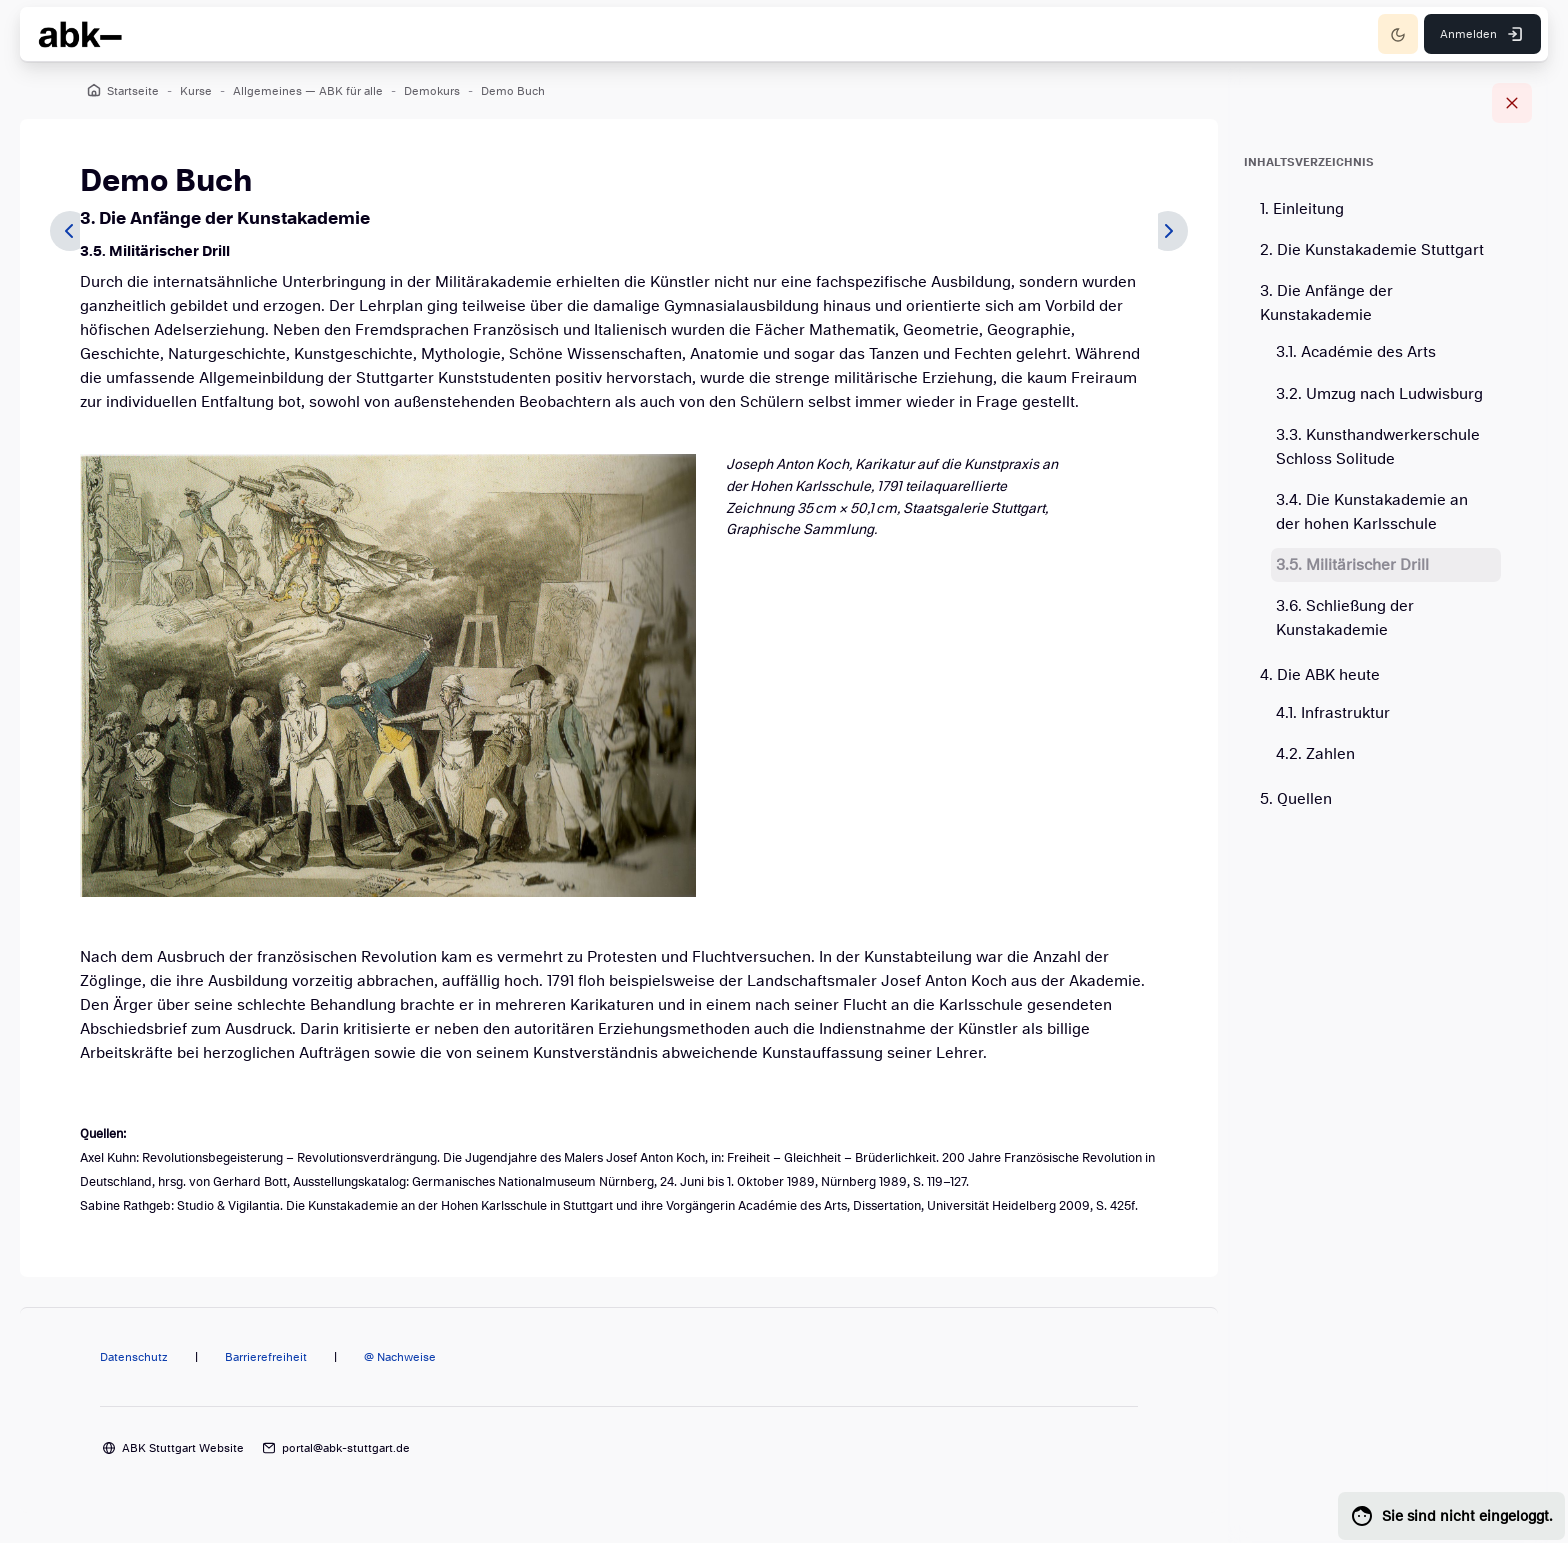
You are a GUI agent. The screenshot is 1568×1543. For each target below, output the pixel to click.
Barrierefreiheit (266, 1357)
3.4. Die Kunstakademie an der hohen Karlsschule (1372, 512)
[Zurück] (70, 231)
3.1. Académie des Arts (1356, 352)
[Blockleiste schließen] (1512, 103)
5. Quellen (1296, 799)
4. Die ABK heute (1320, 675)
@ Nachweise (400, 1357)
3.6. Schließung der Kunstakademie (1345, 618)
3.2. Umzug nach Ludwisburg (1379, 394)
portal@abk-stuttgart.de (346, 1448)
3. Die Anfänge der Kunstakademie (1326, 303)
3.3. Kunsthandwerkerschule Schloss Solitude (1378, 447)
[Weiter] (1168, 231)
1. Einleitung (1302, 209)
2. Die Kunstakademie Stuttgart (1372, 250)
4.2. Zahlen (1315, 754)
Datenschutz (134, 1357)
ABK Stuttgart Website (183, 1448)
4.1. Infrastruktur (1333, 713)
